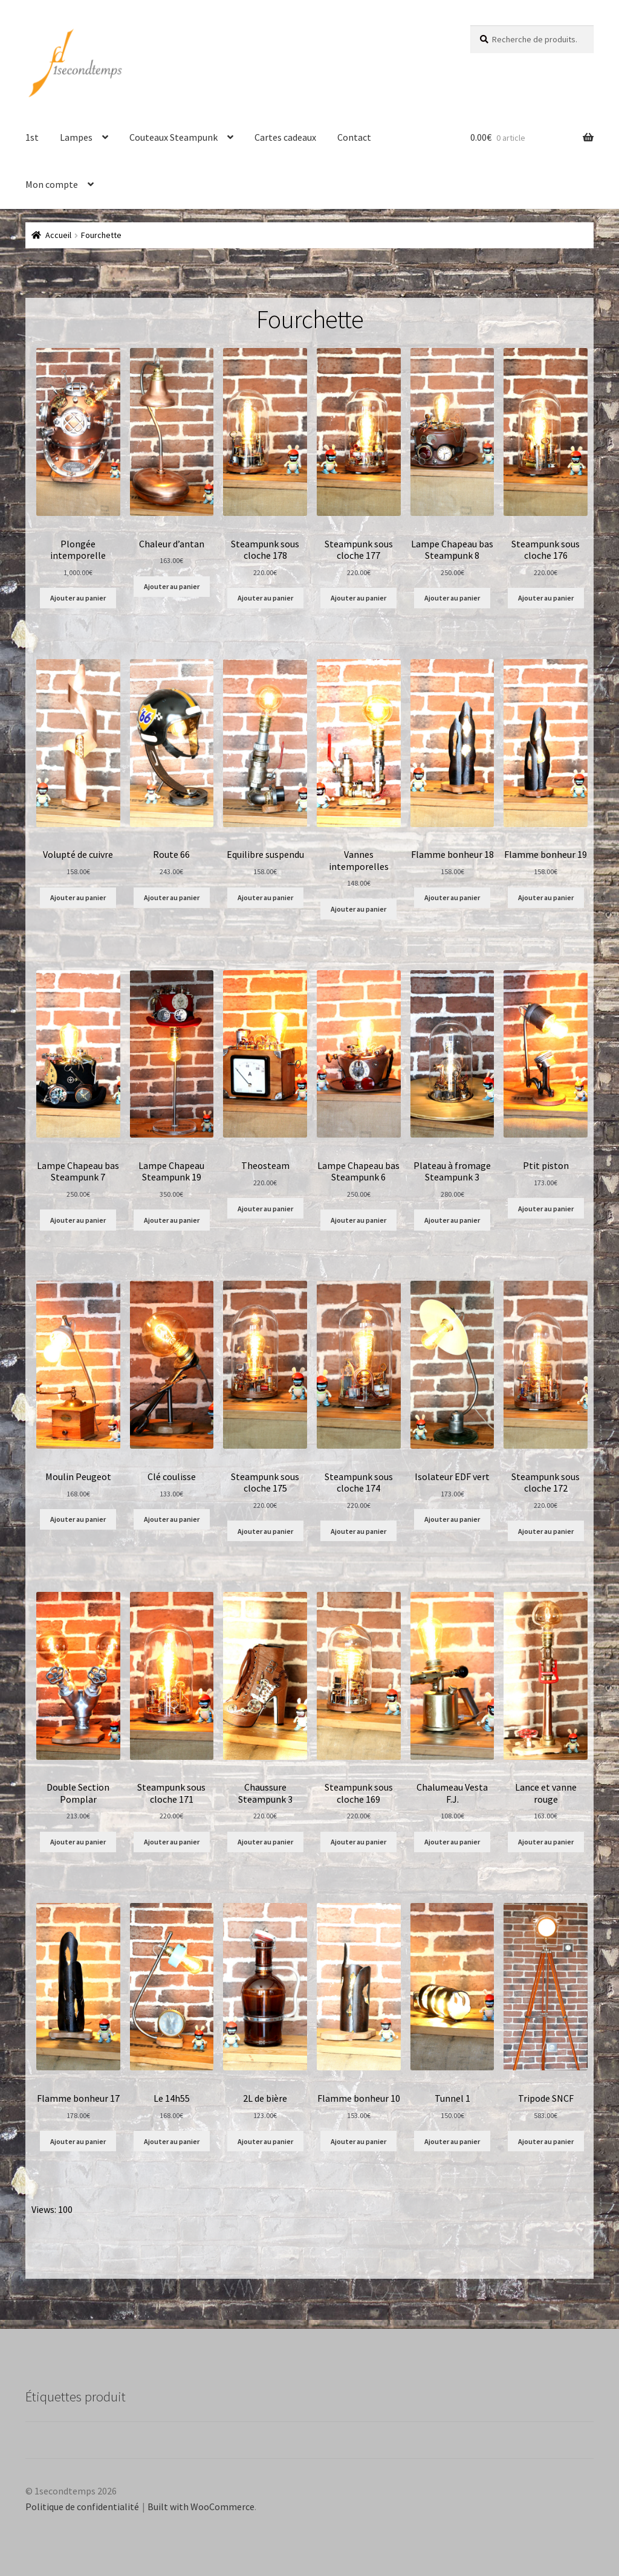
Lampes (76, 137)
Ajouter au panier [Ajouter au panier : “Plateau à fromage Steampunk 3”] (452, 1220)
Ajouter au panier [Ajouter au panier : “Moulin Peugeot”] (78, 1519)
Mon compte (51, 184)
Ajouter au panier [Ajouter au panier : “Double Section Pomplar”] (78, 1841)
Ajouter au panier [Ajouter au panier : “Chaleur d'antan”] (171, 586)
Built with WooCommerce (200, 2506)
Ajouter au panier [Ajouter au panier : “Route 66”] (171, 897)
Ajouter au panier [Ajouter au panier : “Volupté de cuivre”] (78, 897)
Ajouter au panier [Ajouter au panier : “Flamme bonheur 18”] (452, 897)
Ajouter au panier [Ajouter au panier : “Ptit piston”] (546, 1208)
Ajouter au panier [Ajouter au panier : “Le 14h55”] (171, 2141)
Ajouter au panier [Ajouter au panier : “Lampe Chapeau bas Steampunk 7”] (78, 1220)
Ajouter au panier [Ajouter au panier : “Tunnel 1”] (452, 2141)
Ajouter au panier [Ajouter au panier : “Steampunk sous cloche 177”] (358, 597)
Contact (354, 137)
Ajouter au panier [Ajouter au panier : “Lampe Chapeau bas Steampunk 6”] (358, 1220)
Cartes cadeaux (285, 137)
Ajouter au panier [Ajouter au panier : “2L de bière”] (265, 2141)
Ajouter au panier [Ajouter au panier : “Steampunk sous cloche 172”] (546, 1531)
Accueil (58, 235)
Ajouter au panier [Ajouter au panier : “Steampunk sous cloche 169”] (358, 1841)
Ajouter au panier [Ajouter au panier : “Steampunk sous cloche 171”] (171, 1841)
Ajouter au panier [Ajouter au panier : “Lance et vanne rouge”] (546, 1841)
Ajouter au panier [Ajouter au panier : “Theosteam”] (265, 1208)
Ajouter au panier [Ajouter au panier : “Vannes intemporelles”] (358, 908)
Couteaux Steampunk (173, 137)
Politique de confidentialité (82, 2506)
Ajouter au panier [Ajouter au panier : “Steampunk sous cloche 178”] (265, 597)
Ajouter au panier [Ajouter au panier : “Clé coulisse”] (171, 1519)
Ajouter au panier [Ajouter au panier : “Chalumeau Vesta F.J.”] (452, 1841)
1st (32, 137)
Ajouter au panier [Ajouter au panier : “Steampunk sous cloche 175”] (265, 1531)
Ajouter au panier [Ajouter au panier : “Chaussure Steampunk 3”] (265, 1841)
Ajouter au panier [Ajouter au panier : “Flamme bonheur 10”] (358, 2141)
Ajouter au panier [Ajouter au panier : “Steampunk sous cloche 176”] (546, 597)
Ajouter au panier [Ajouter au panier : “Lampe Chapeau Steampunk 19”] (171, 1220)
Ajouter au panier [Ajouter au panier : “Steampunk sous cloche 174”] (358, 1531)
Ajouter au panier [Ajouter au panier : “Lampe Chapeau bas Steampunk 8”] (452, 597)
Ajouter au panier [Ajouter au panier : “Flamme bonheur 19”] (546, 897)
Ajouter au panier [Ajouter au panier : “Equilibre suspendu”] (265, 897)
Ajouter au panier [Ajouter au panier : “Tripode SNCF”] (546, 2141)
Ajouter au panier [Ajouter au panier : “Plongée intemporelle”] (78, 597)
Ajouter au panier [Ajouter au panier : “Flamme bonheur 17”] (78, 2141)
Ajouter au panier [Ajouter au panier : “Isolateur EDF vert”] (452, 1519)
